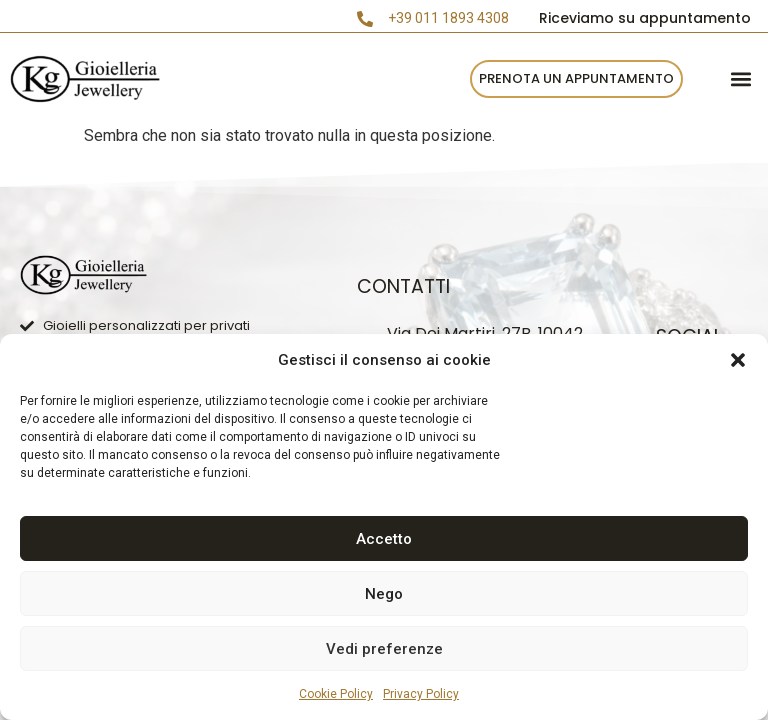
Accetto (384, 539)
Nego (384, 594)
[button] (738, 360)
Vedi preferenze (384, 649)
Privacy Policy (421, 694)
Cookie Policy (336, 694)
